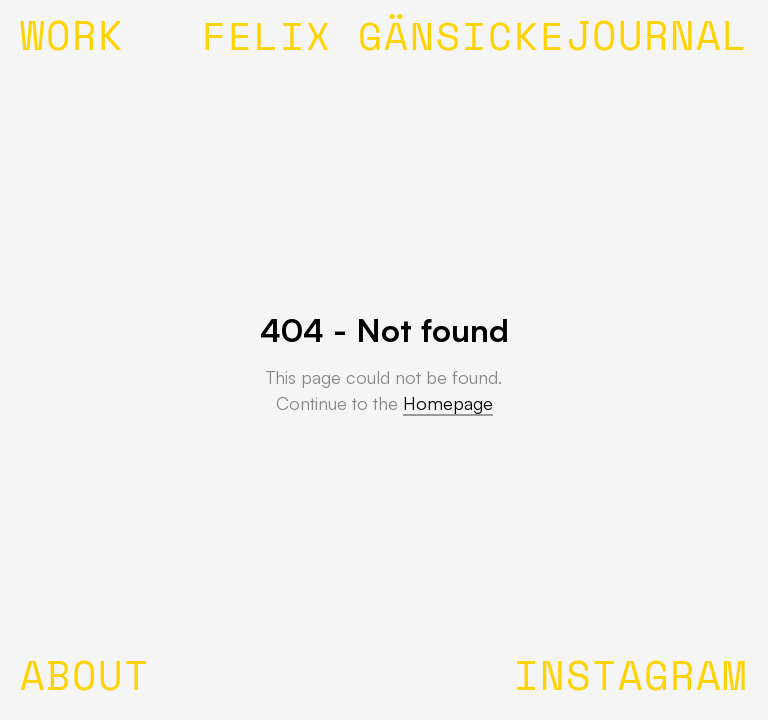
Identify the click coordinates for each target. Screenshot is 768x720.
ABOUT (85, 680)
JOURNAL (657, 40)
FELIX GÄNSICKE (384, 40)
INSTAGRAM (631, 680)
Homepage (448, 403)
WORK (72, 40)
